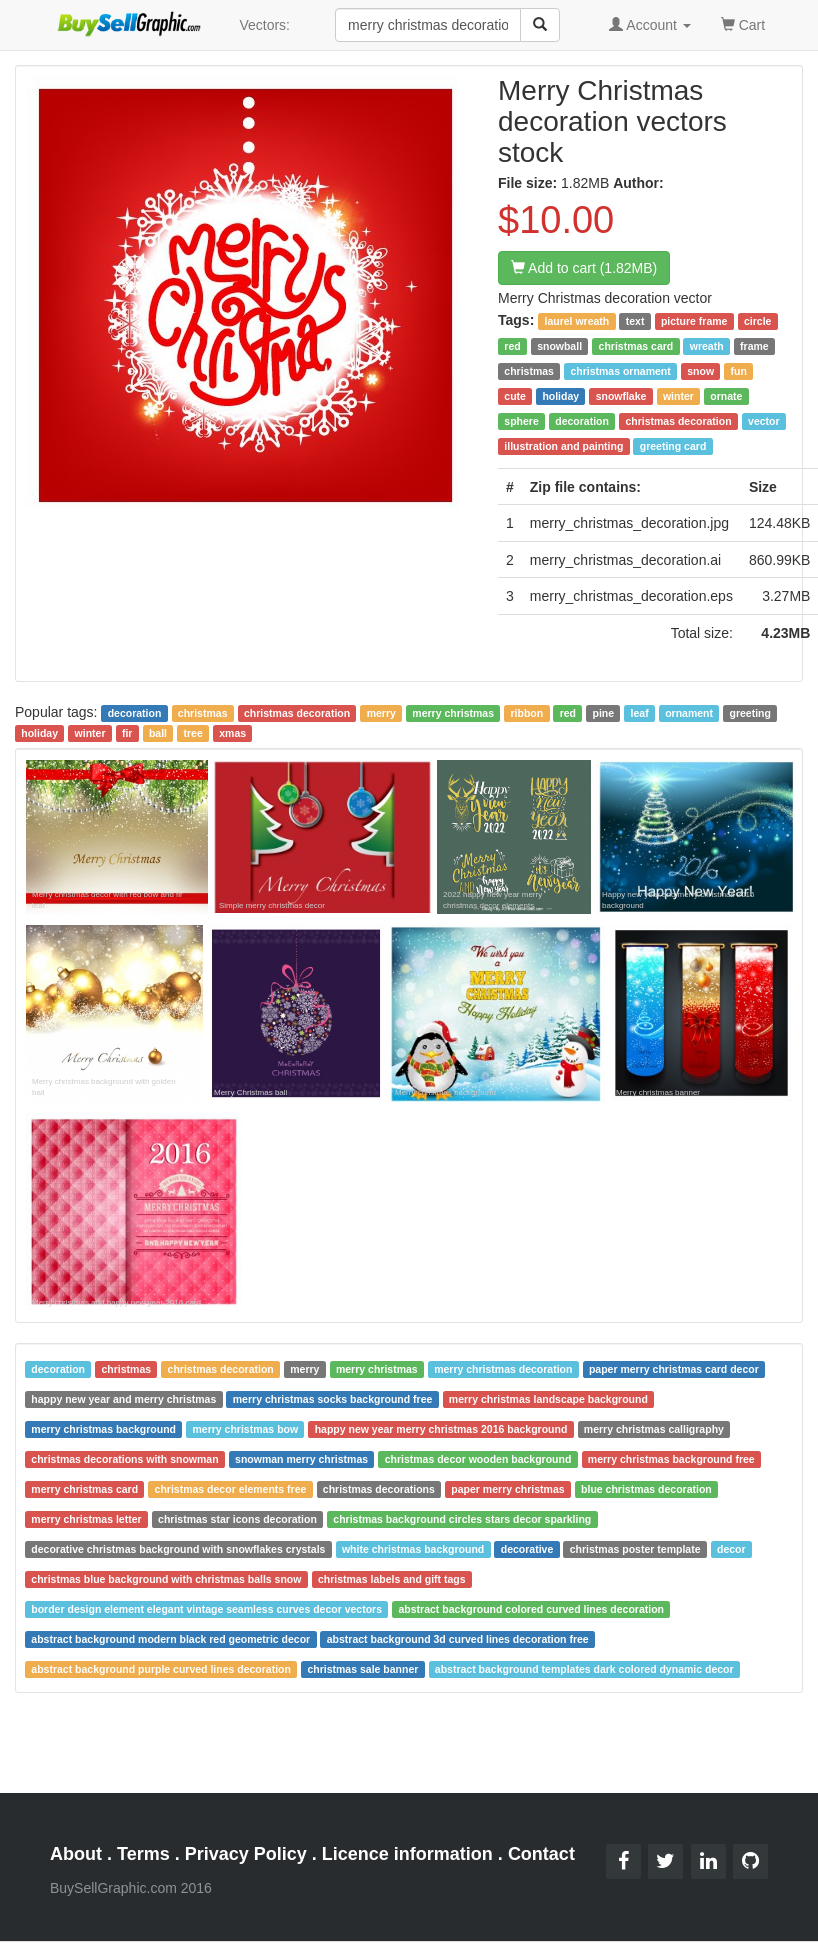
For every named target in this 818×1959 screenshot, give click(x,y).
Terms (143, 1854)
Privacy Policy (246, 1854)
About (76, 1854)
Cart (743, 23)
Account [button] (650, 25)
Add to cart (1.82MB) (584, 268)
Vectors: (264, 25)
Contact (541, 1854)
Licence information (407, 1854)
